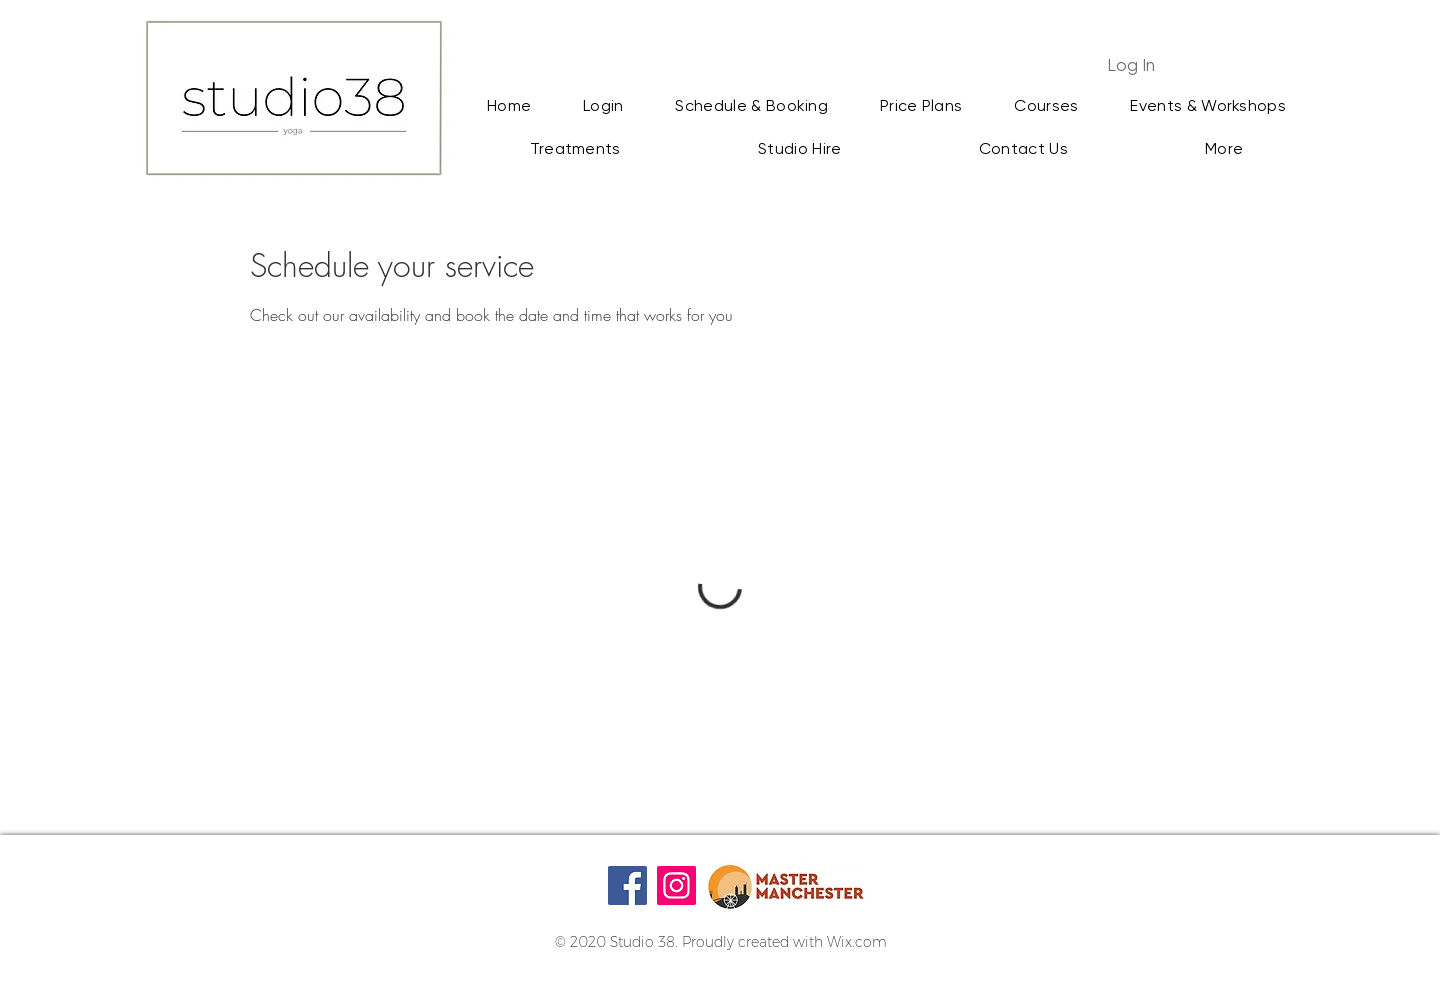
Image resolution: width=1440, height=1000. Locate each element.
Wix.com (857, 942)
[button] (1224, 149)
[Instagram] (676, 885)
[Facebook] (627, 885)
